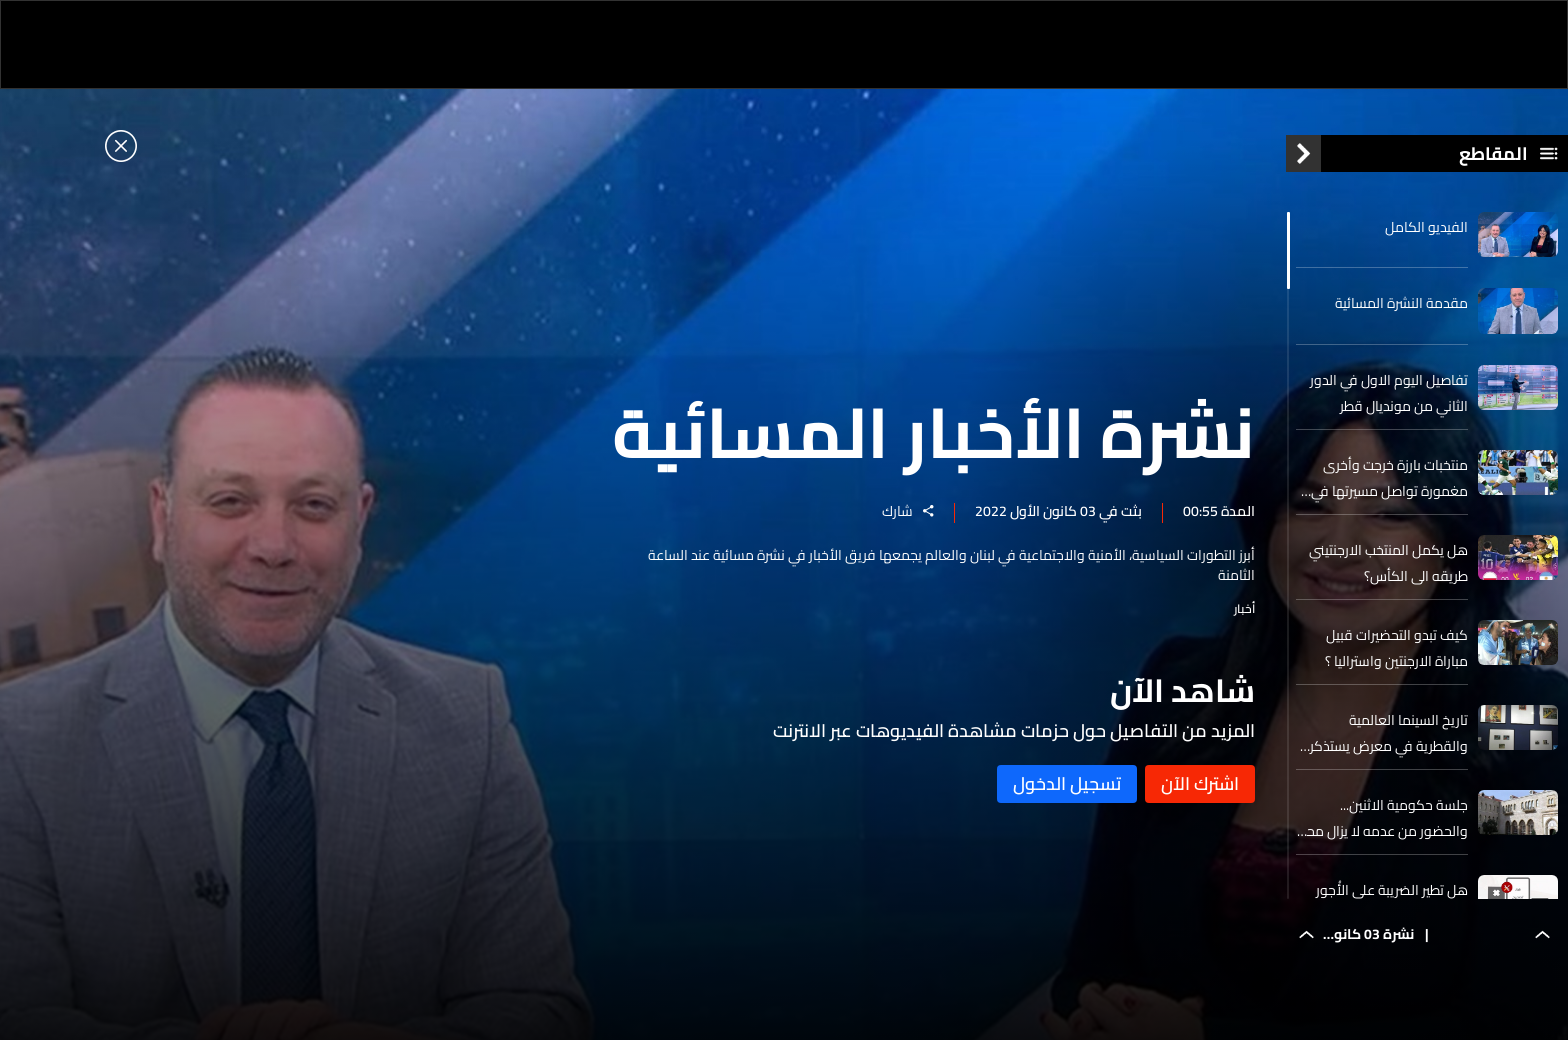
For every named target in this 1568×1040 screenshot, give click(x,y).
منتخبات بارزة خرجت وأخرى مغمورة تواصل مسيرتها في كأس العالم (1389, 478)
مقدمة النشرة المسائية (1401, 303)
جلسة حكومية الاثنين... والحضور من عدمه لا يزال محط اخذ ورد (1382, 818)
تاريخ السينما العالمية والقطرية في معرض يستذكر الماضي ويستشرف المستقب (1388, 733)
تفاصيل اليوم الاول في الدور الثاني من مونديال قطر (1389, 393)
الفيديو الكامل (1426, 227)
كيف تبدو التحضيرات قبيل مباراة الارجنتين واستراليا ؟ (1396, 648)
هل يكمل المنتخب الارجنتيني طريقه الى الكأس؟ (1388, 563)
